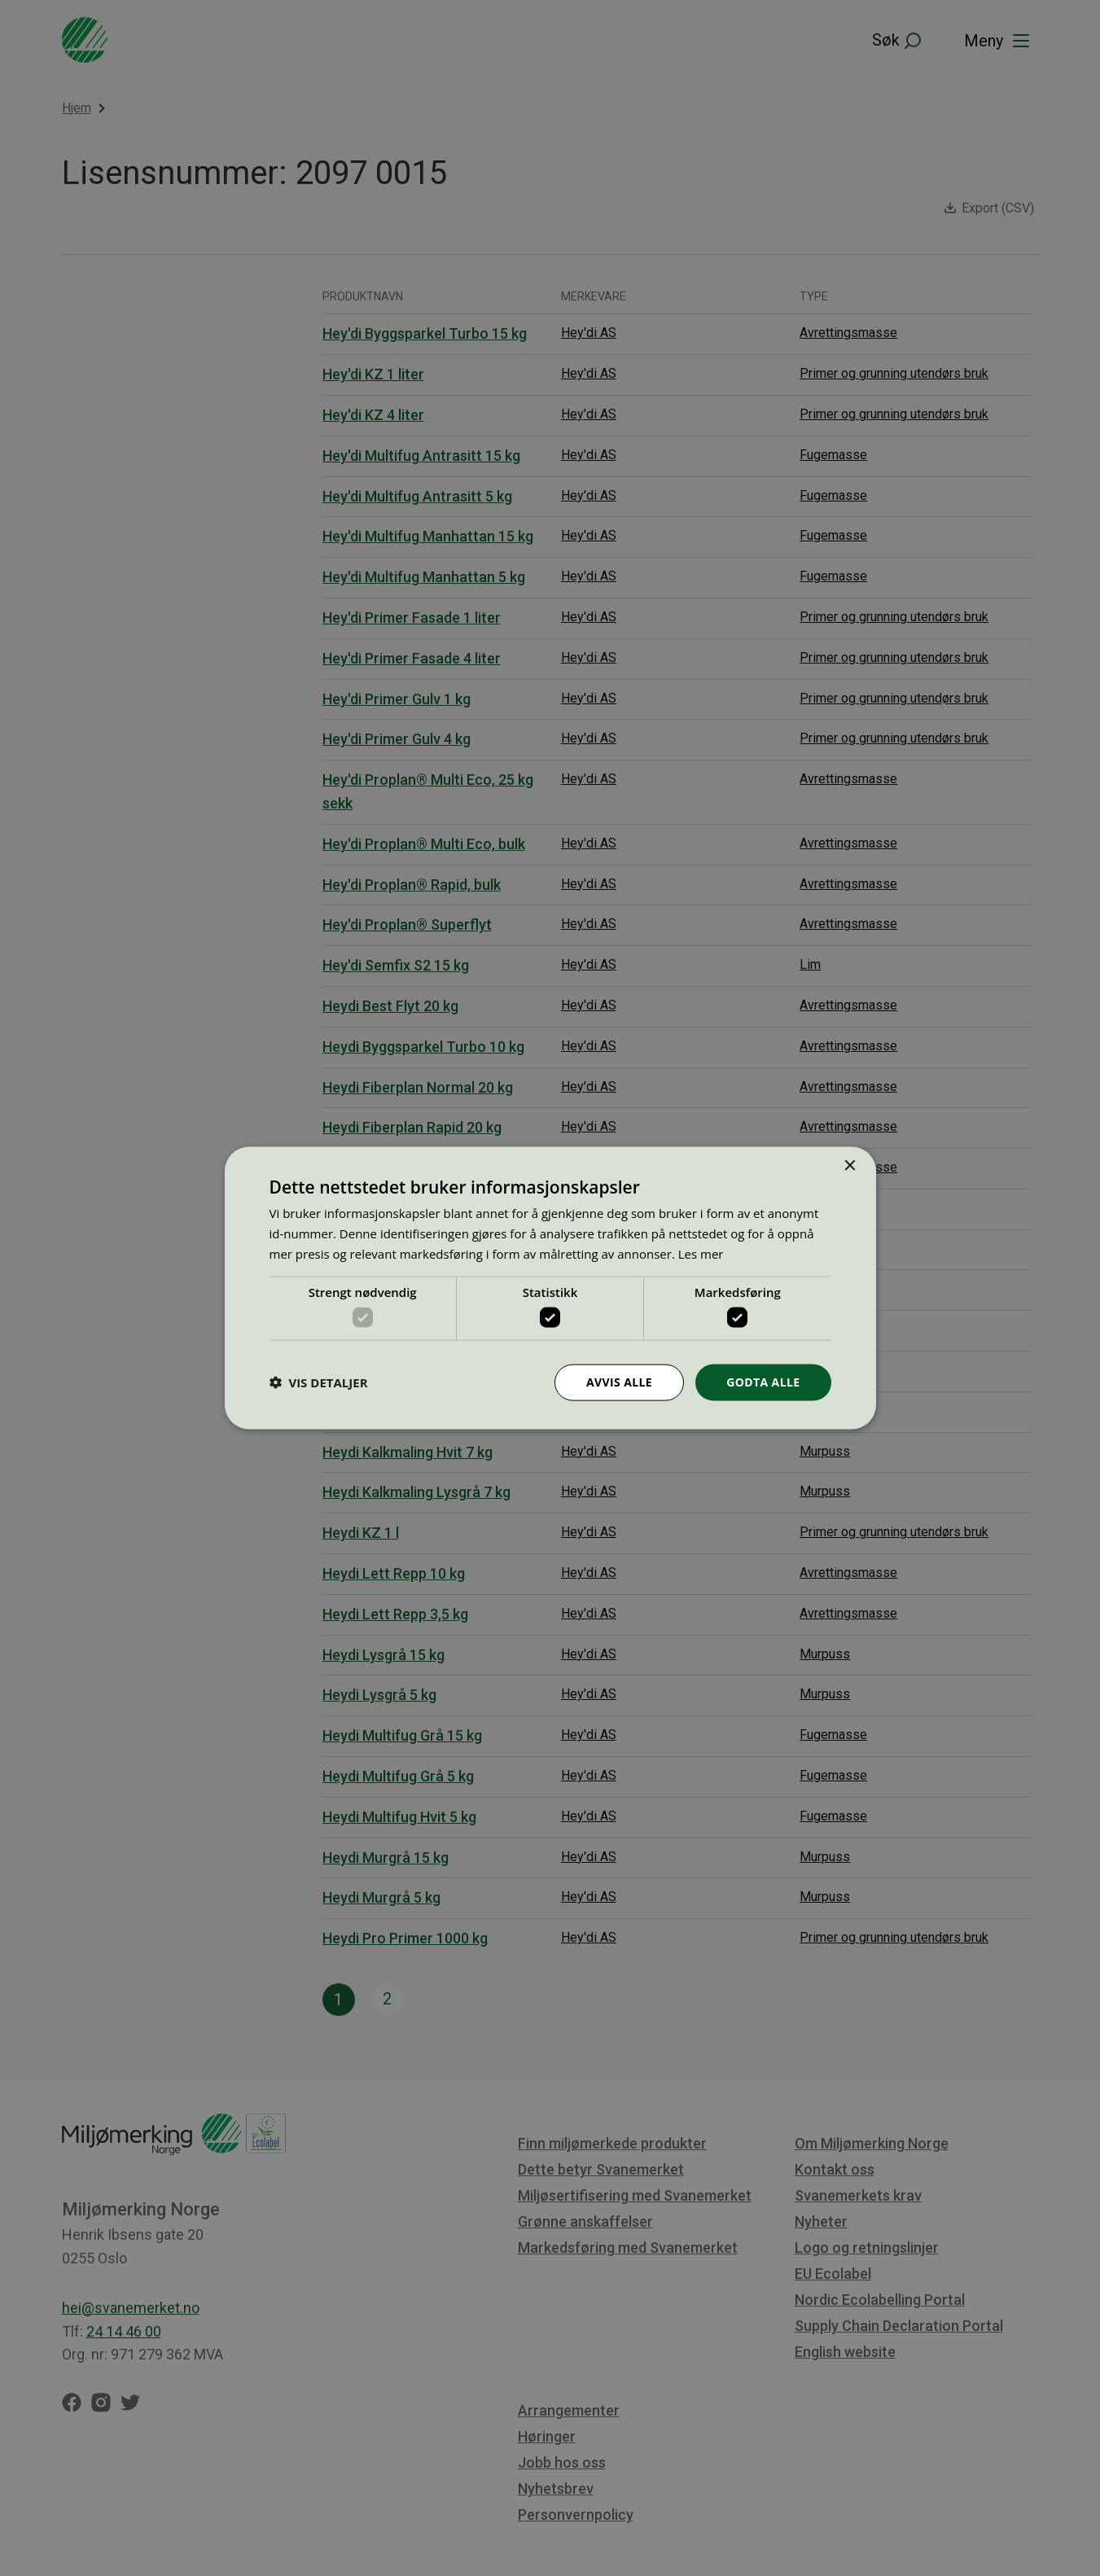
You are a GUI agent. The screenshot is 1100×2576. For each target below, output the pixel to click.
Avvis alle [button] (619, 1382)
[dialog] (550, 1288)
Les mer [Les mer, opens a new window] (701, 1253)
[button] (319, 1382)
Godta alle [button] (763, 1382)
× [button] (850, 1166)
